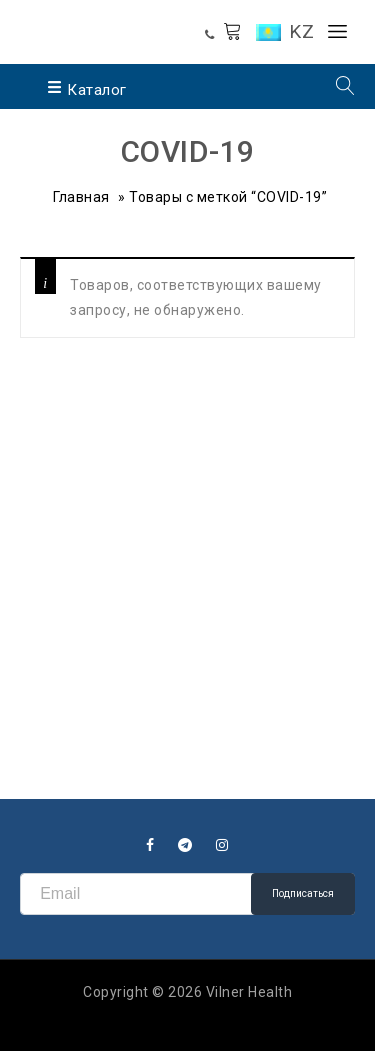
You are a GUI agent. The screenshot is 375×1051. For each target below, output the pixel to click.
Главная (81, 197)
